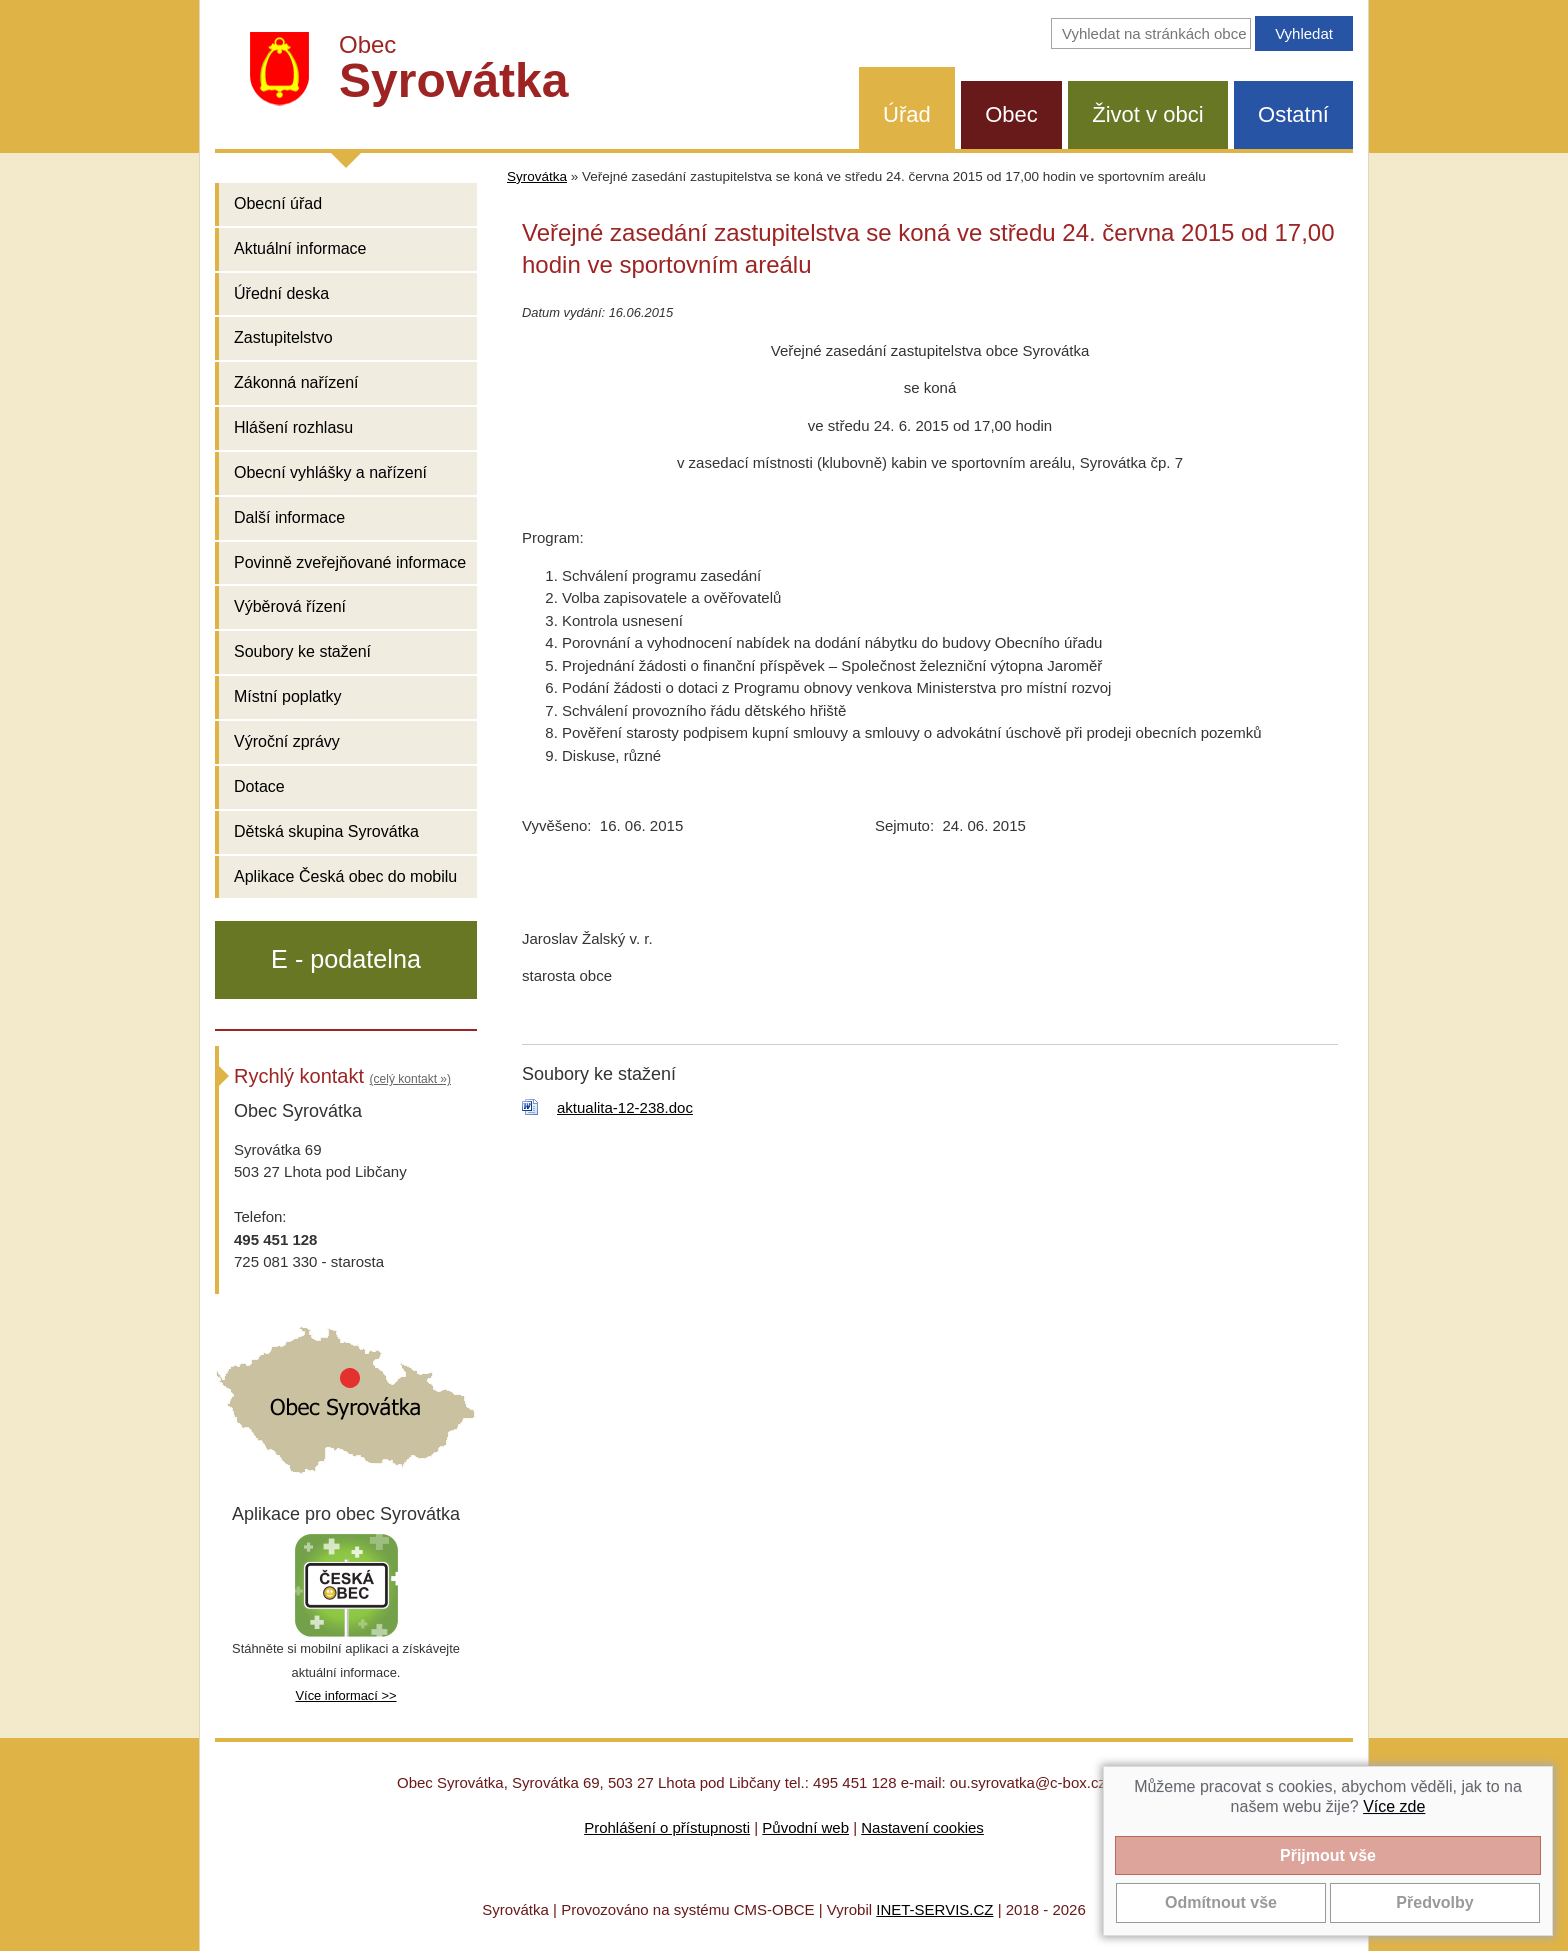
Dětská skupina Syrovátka (326, 831)
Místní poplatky (288, 696)
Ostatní (1293, 114)
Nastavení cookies (922, 1827)
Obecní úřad (278, 203)
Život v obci (1147, 114)
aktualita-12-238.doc (625, 1107)
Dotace (259, 786)
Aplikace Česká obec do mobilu (345, 876)
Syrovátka (537, 176)
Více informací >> (345, 1695)
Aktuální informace (300, 248)
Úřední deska (281, 293)
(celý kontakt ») (410, 1079)
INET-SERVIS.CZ (934, 1909)
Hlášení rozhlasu (293, 427)
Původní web (805, 1827)
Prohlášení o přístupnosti (667, 1827)
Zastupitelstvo (283, 337)
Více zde (1394, 1806)
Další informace (289, 517)
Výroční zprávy (287, 741)
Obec (1011, 114)
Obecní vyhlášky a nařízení (330, 472)
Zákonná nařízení (296, 382)
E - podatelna (346, 959)
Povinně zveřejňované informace (350, 562)
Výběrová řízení (290, 606)
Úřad (907, 114)
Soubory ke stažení (302, 651)
